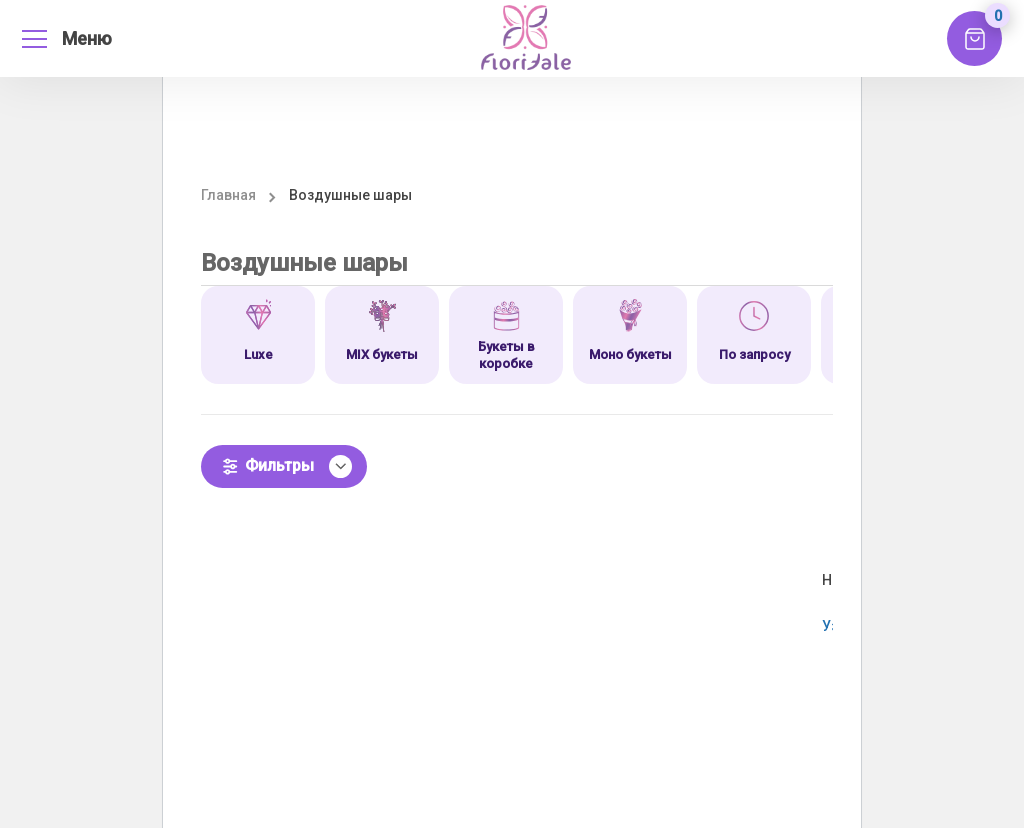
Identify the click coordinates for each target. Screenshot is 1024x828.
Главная (228, 195)
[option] (258, 335)
